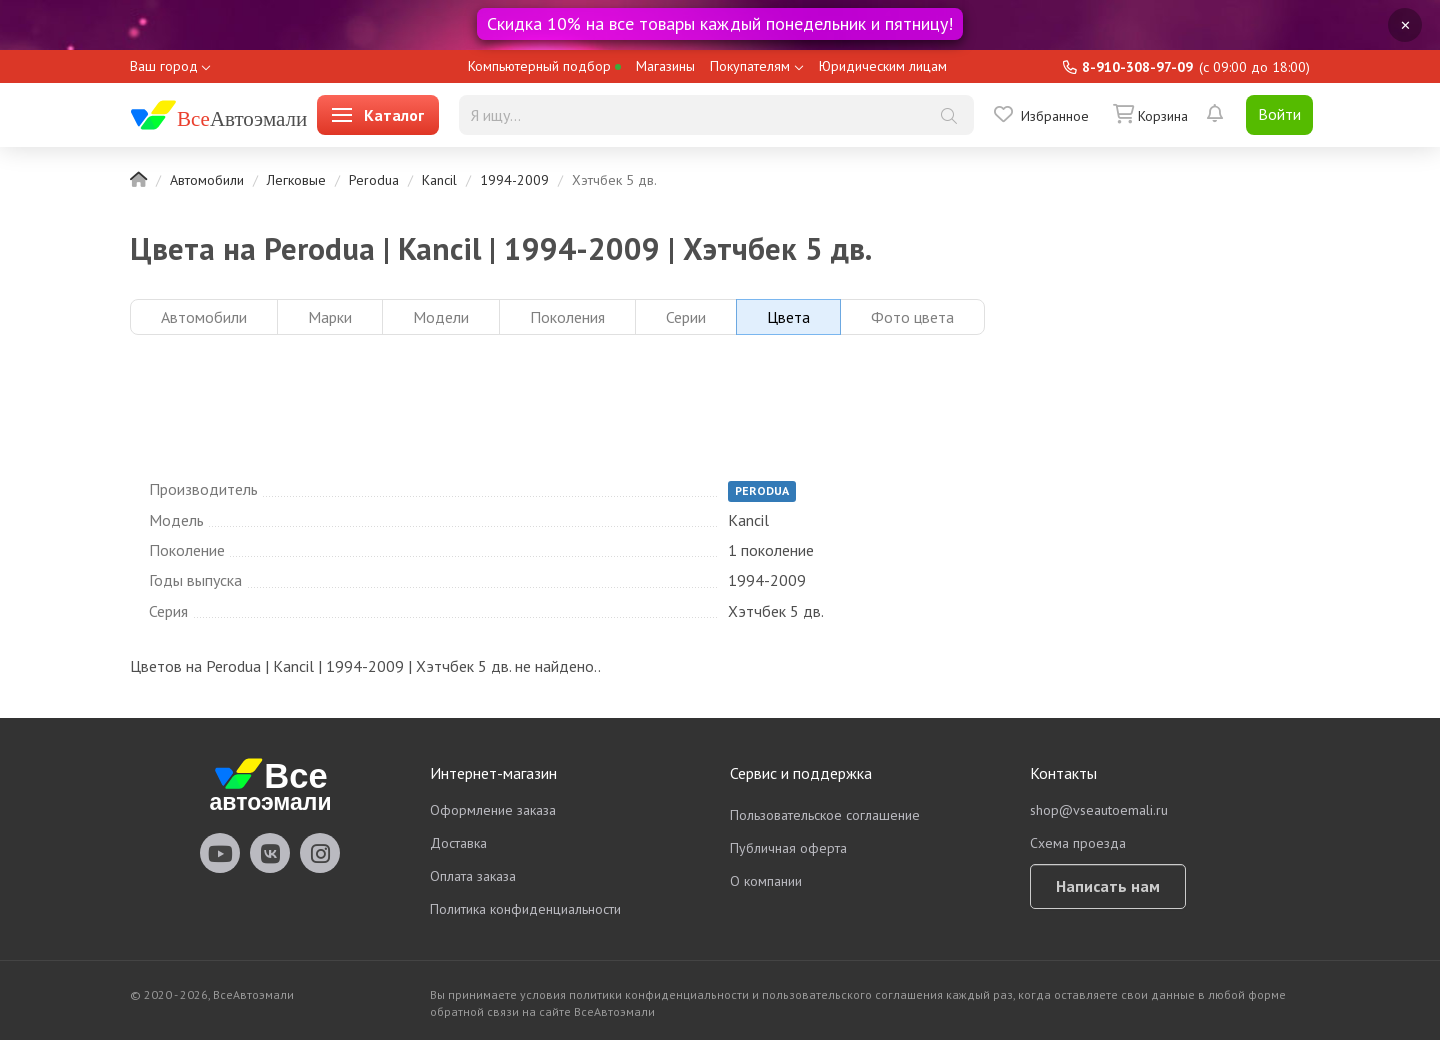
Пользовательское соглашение (825, 815)
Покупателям (750, 66)
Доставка (458, 843)
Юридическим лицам (883, 66)
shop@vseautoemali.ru (1099, 810)
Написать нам (1108, 886)
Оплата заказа (473, 876)
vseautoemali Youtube (220, 853)
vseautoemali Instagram (320, 853)
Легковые (296, 180)
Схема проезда (1078, 843)
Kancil (439, 180)
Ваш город (164, 66)
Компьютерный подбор (544, 66)
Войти (1279, 114)
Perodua (374, 180)
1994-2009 (514, 180)
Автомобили (207, 180)
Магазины (665, 66)
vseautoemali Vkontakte (270, 853)
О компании (766, 881)
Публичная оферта (788, 848)
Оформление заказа (493, 810)
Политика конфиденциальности (525, 909)
